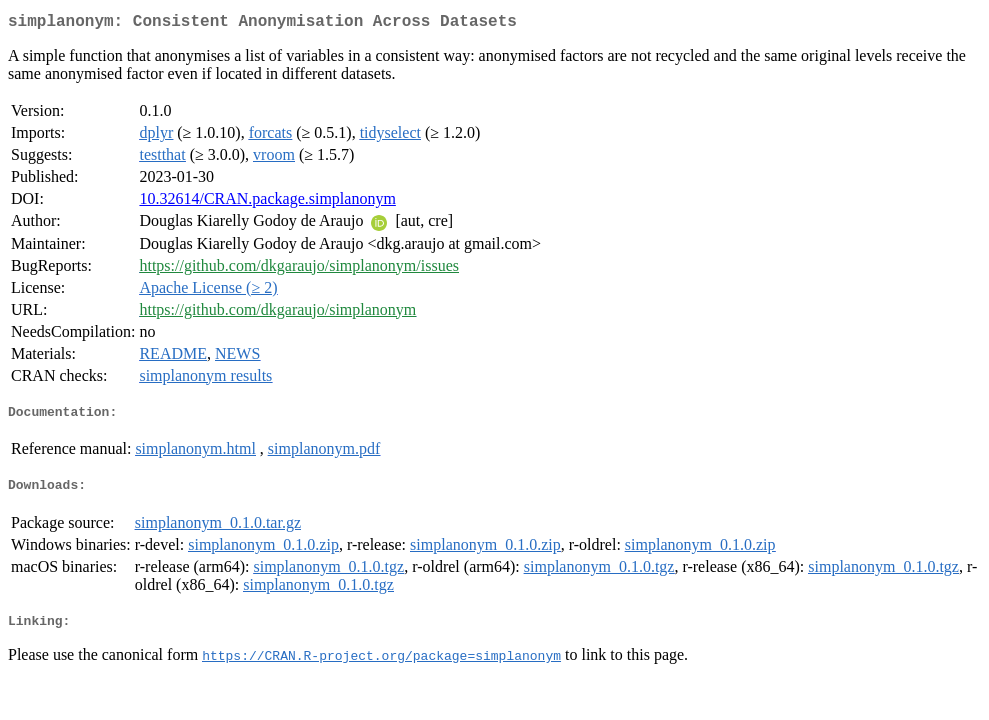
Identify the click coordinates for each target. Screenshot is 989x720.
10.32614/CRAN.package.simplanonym (267, 202)
